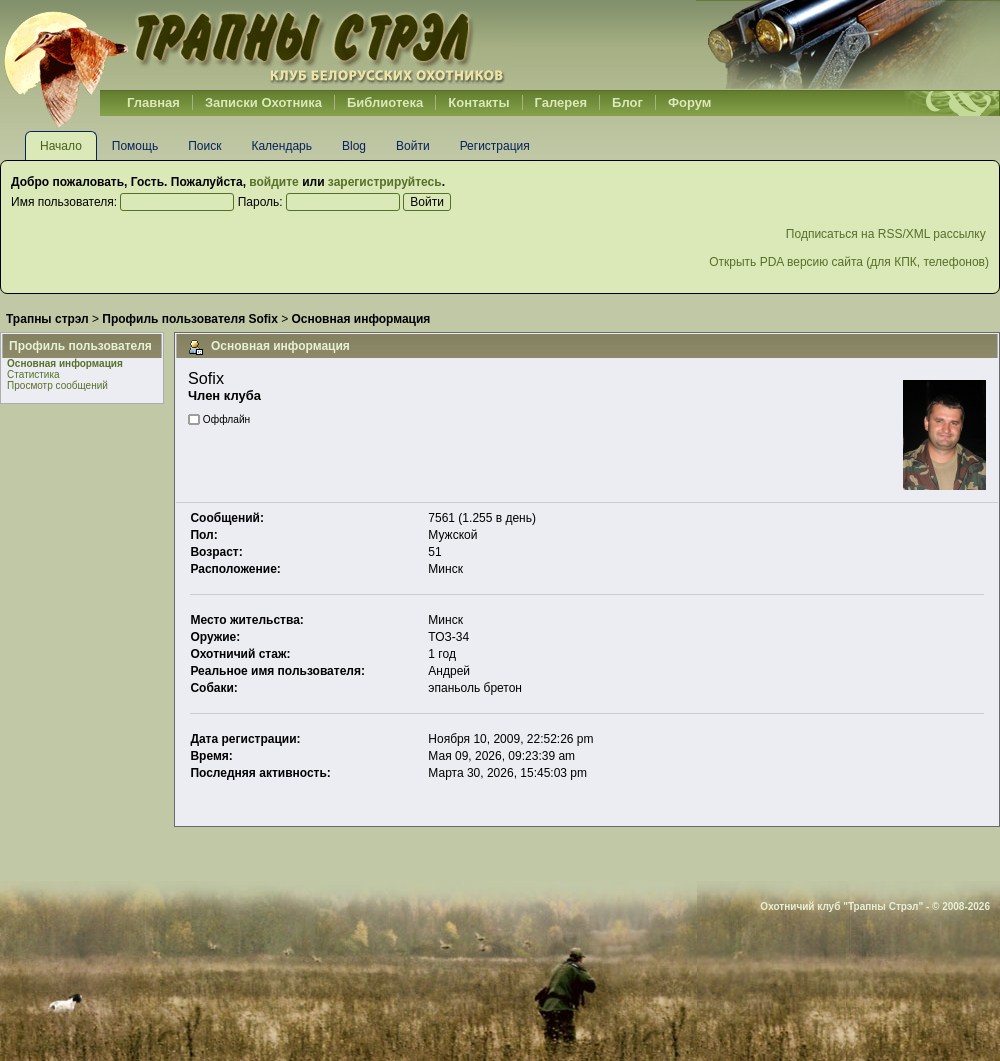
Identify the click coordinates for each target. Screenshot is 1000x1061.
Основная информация (65, 363)
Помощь (135, 146)
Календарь (281, 146)
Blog (354, 146)
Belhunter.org (254, 45)
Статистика (33, 374)
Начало (61, 146)
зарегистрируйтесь (385, 182)
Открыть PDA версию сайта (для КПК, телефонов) (849, 262)
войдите (273, 182)
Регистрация (495, 146)
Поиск (204, 146)
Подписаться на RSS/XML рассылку (887, 234)
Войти (413, 146)
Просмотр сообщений (57, 385)
